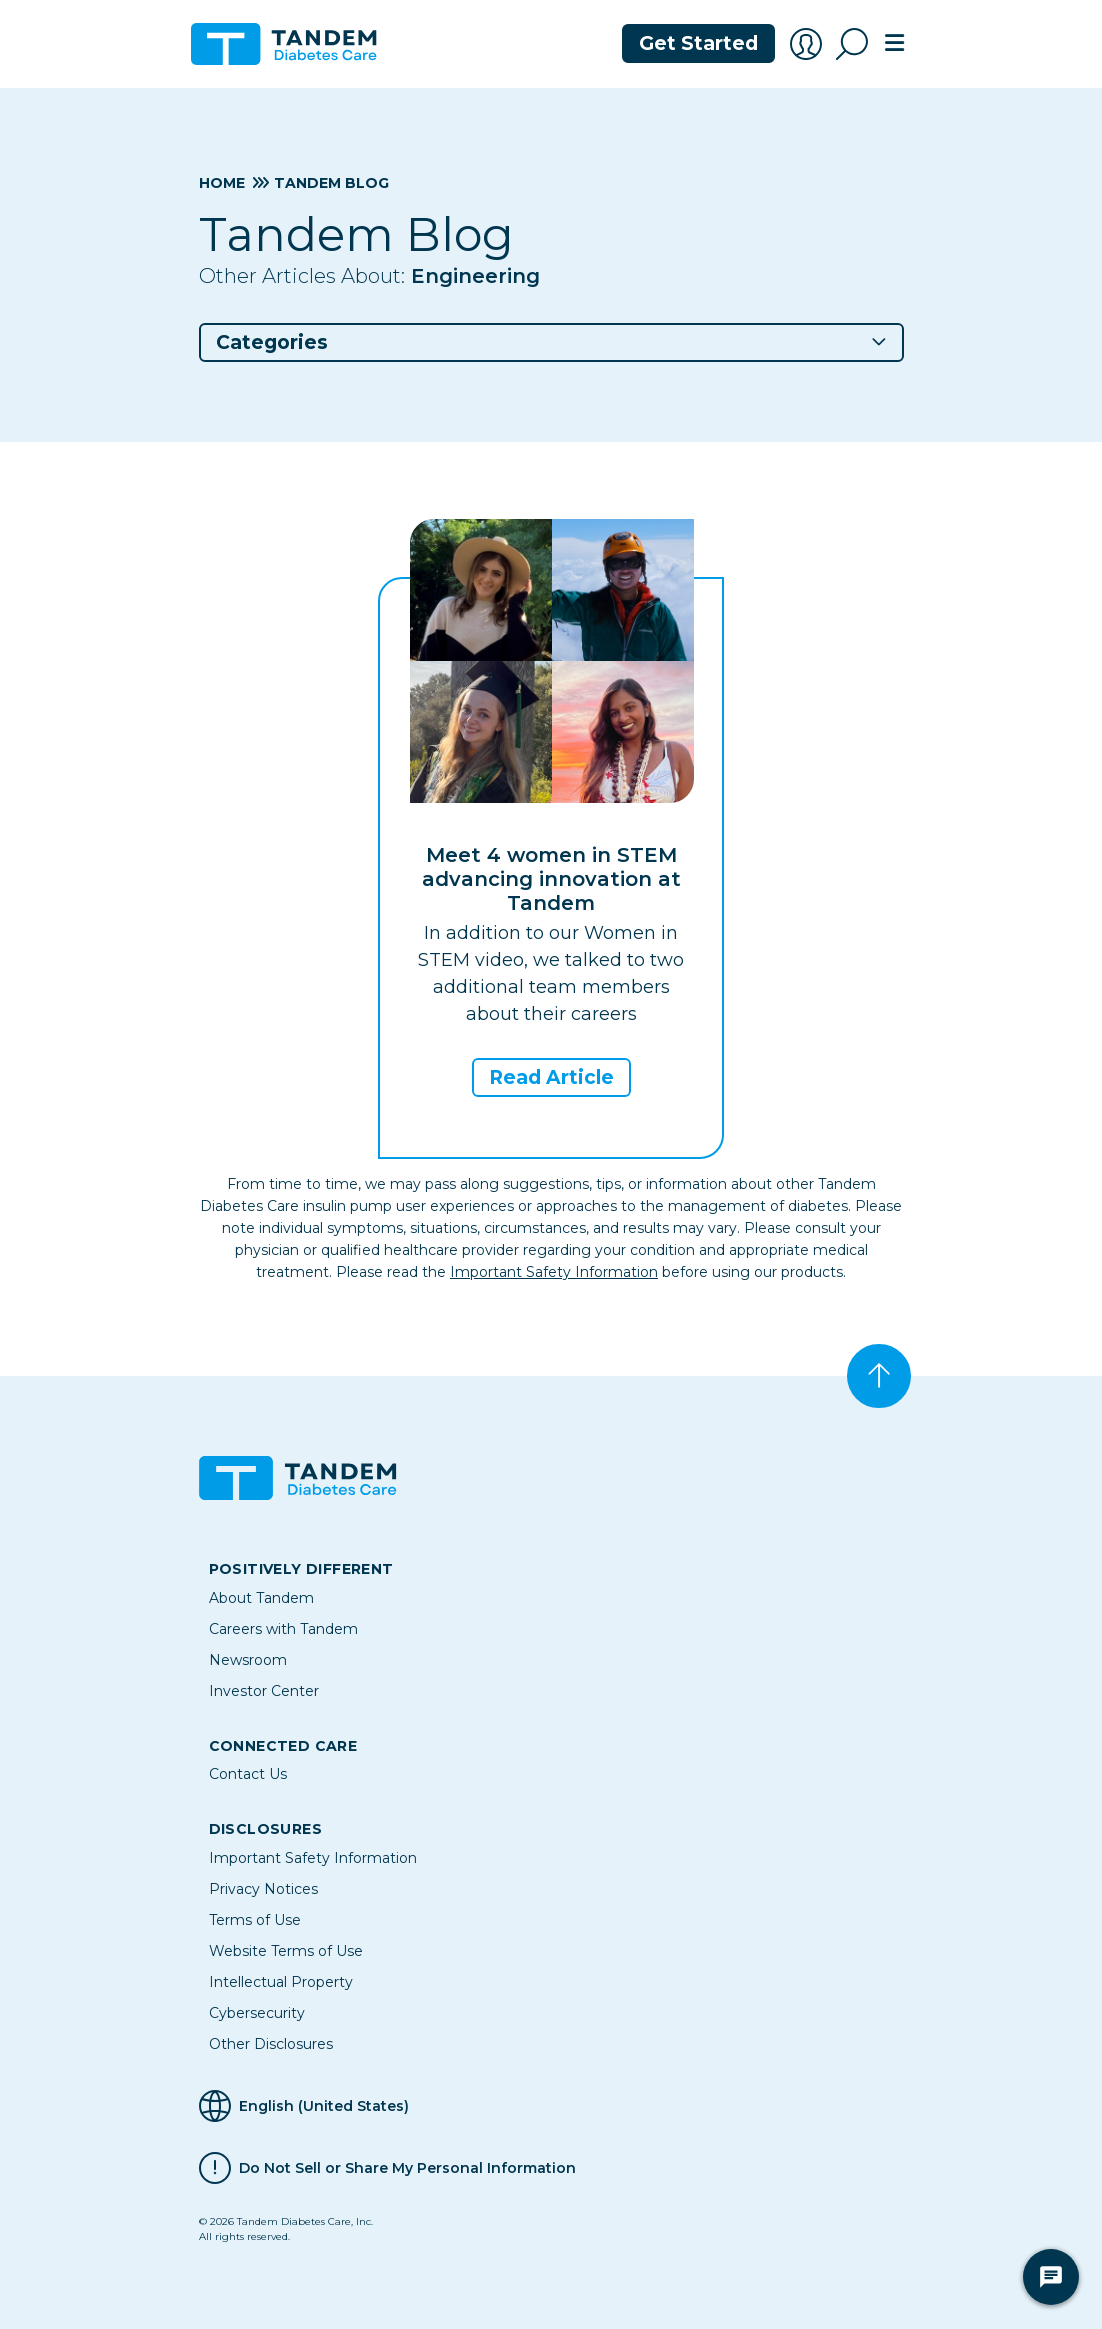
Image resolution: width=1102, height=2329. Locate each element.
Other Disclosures (271, 2044)
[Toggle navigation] (894, 44)
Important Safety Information (554, 1272)
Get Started (698, 43)
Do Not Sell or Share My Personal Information (407, 2168)
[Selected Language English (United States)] (551, 2106)
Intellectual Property (281, 1982)
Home (222, 183)
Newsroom (248, 1660)
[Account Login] (806, 44)
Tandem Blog (331, 183)
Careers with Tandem (283, 1629)
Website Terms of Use (286, 1951)
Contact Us (248, 1774)
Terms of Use (255, 1920)
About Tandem (261, 1598)
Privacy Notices (263, 1889)
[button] (551, 342)
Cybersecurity (257, 2013)
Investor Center (264, 1691)
